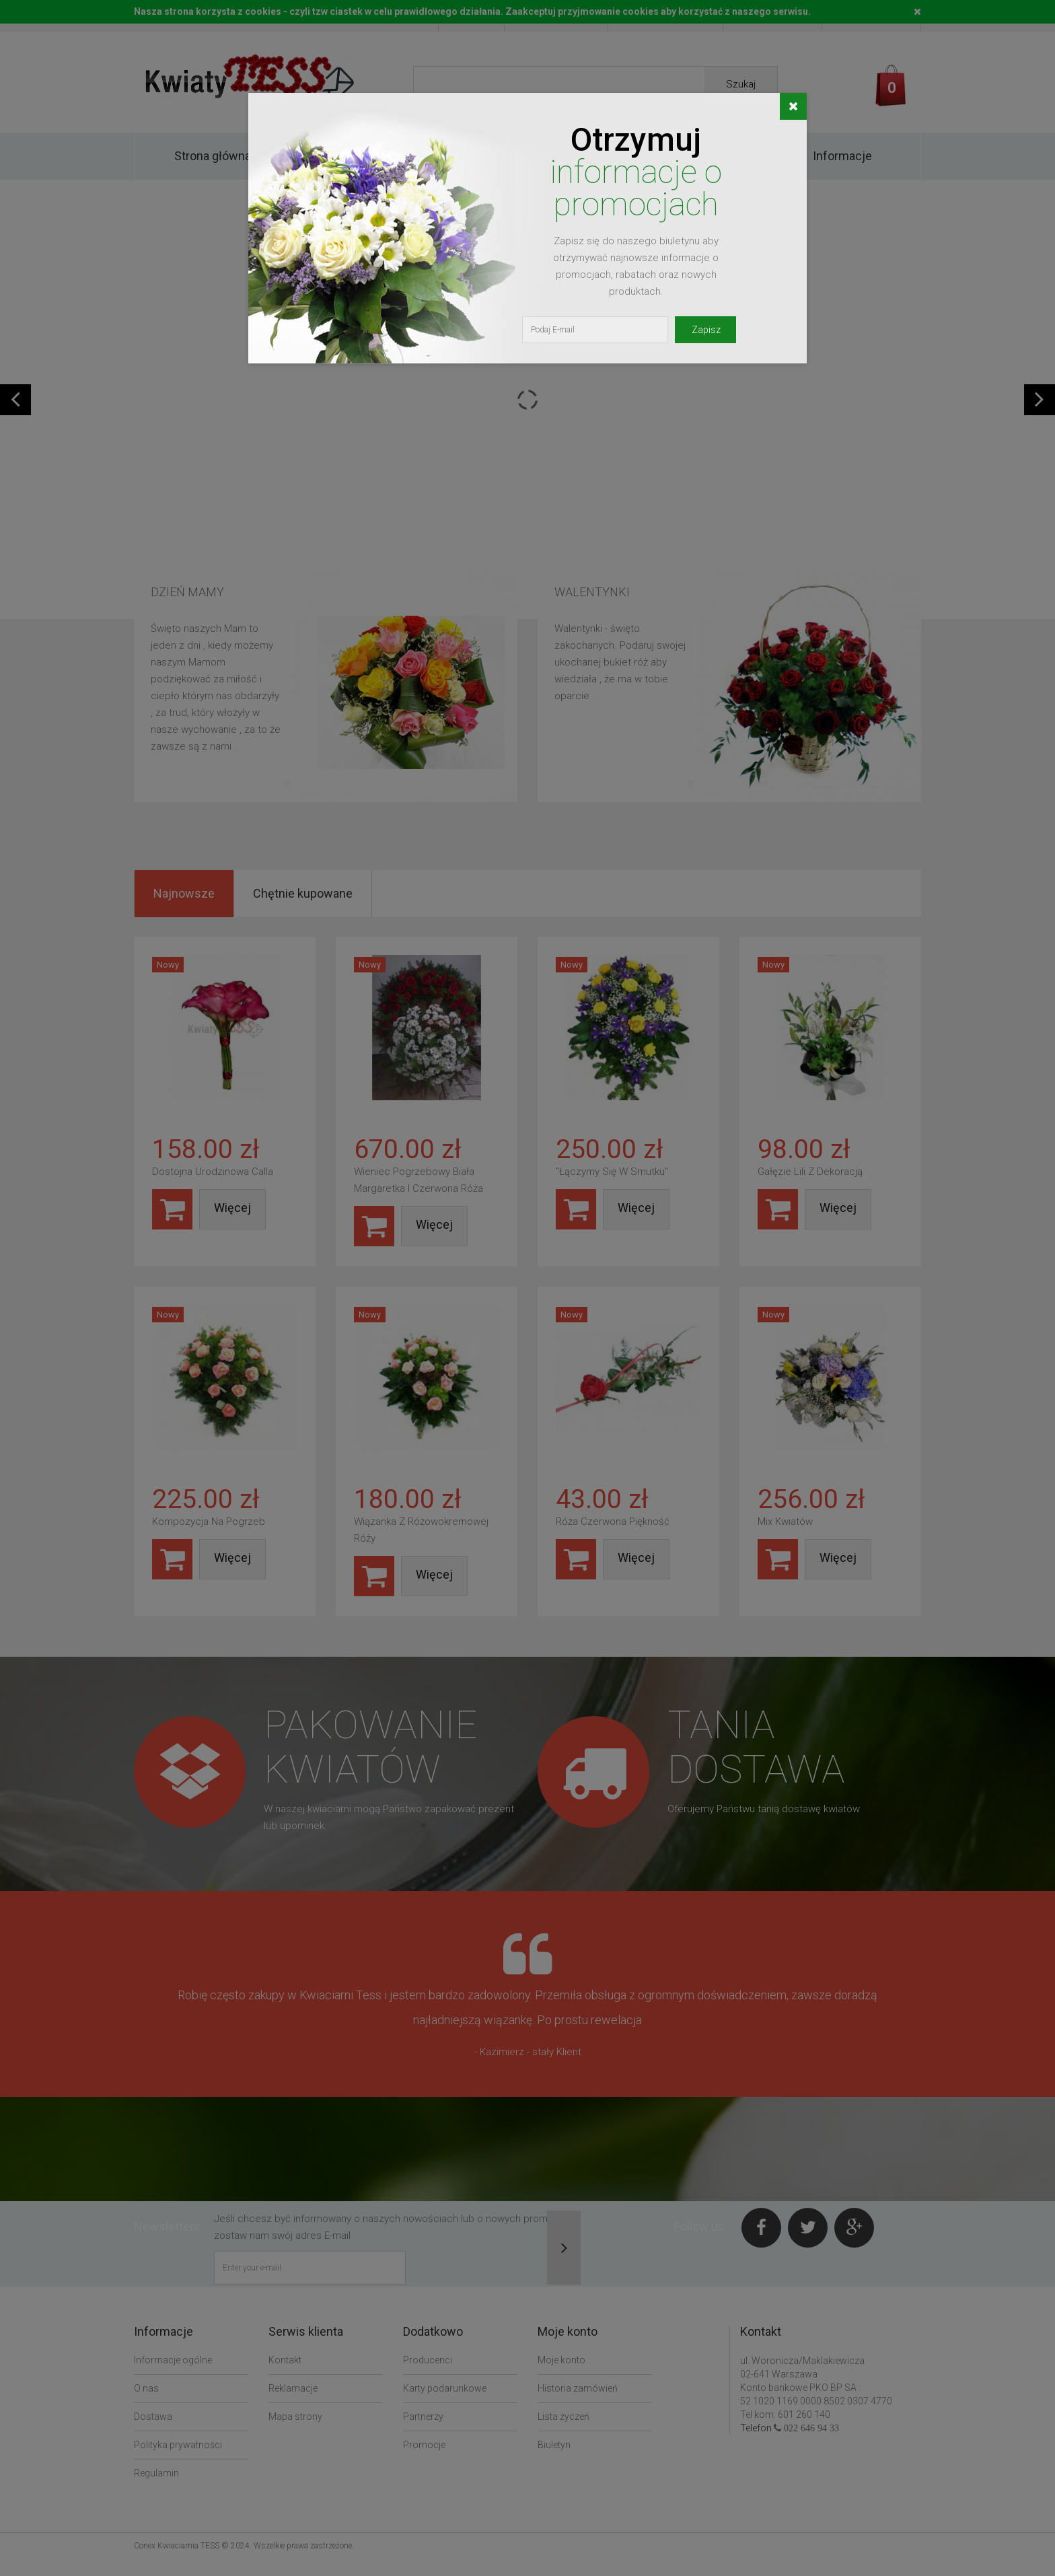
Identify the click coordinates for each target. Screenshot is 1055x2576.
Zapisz (706, 329)
